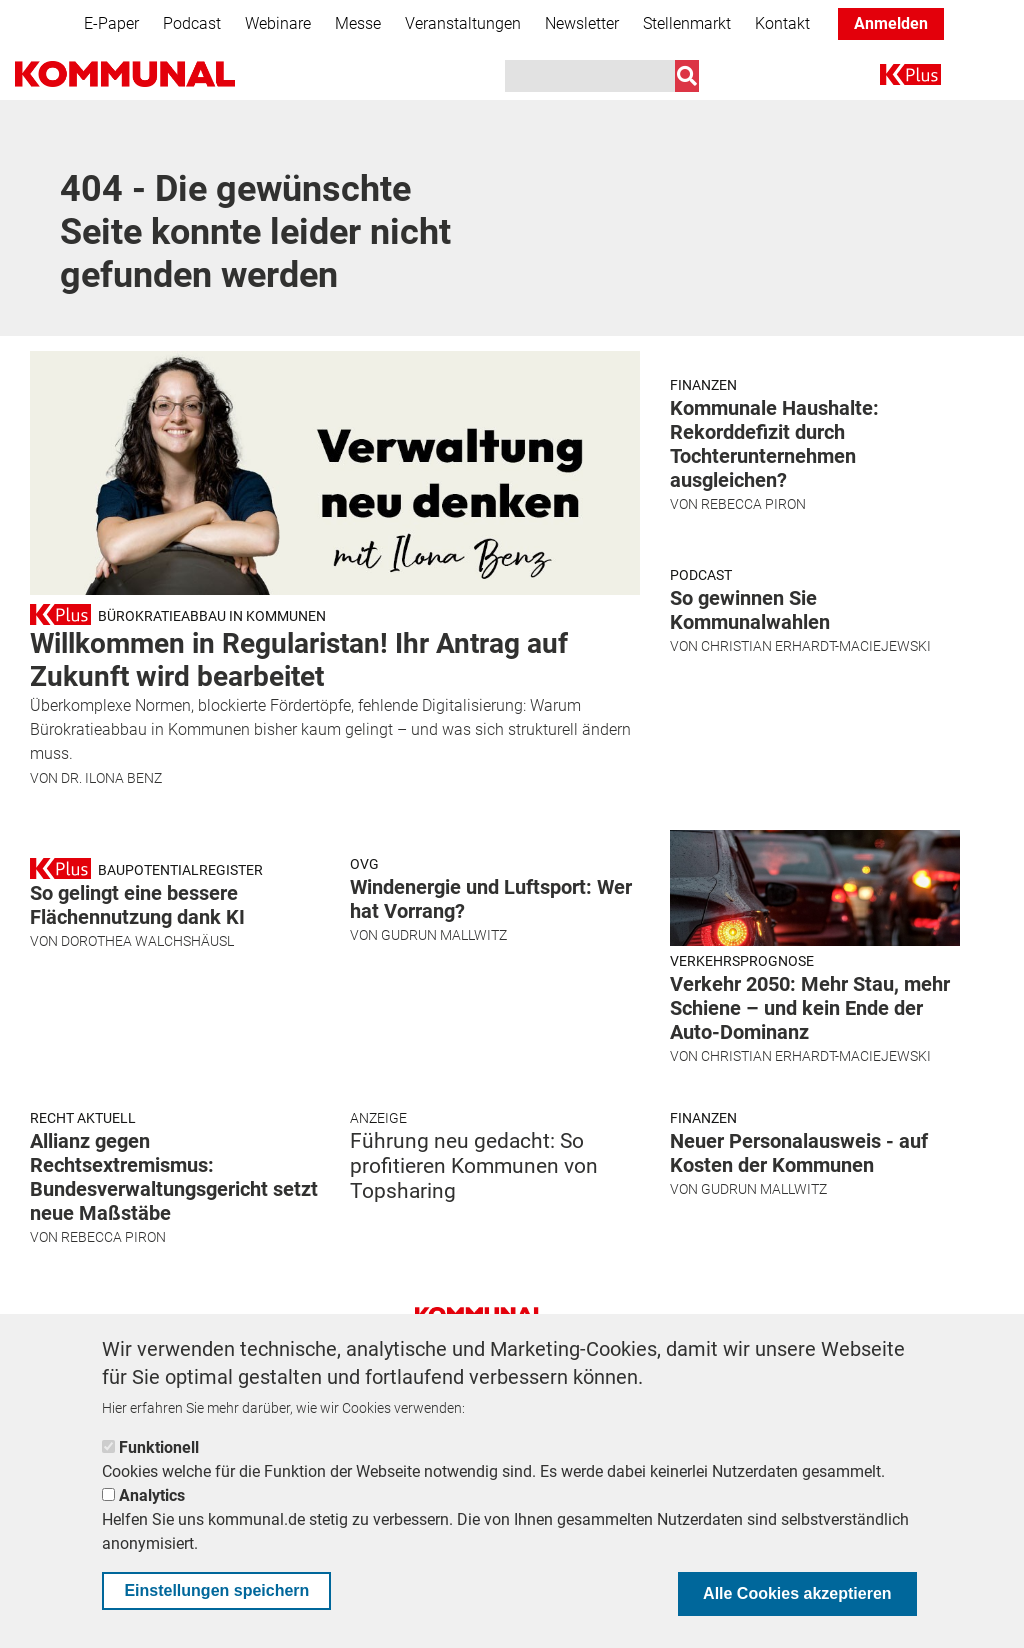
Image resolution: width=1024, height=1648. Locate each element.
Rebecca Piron (753, 601)
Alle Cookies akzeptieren (797, 1593)
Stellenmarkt (687, 23)
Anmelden (891, 23)
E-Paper (111, 23)
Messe (358, 23)
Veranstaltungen (463, 23)
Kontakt (782, 23)
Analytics (152, 1495)
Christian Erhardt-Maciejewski (816, 839)
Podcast (192, 23)
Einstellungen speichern (216, 1590)
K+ (892, 78)
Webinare (278, 23)
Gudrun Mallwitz (444, 1093)
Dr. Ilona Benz (111, 778)
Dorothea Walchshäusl (147, 1099)
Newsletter (582, 23)
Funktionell (159, 1447)
